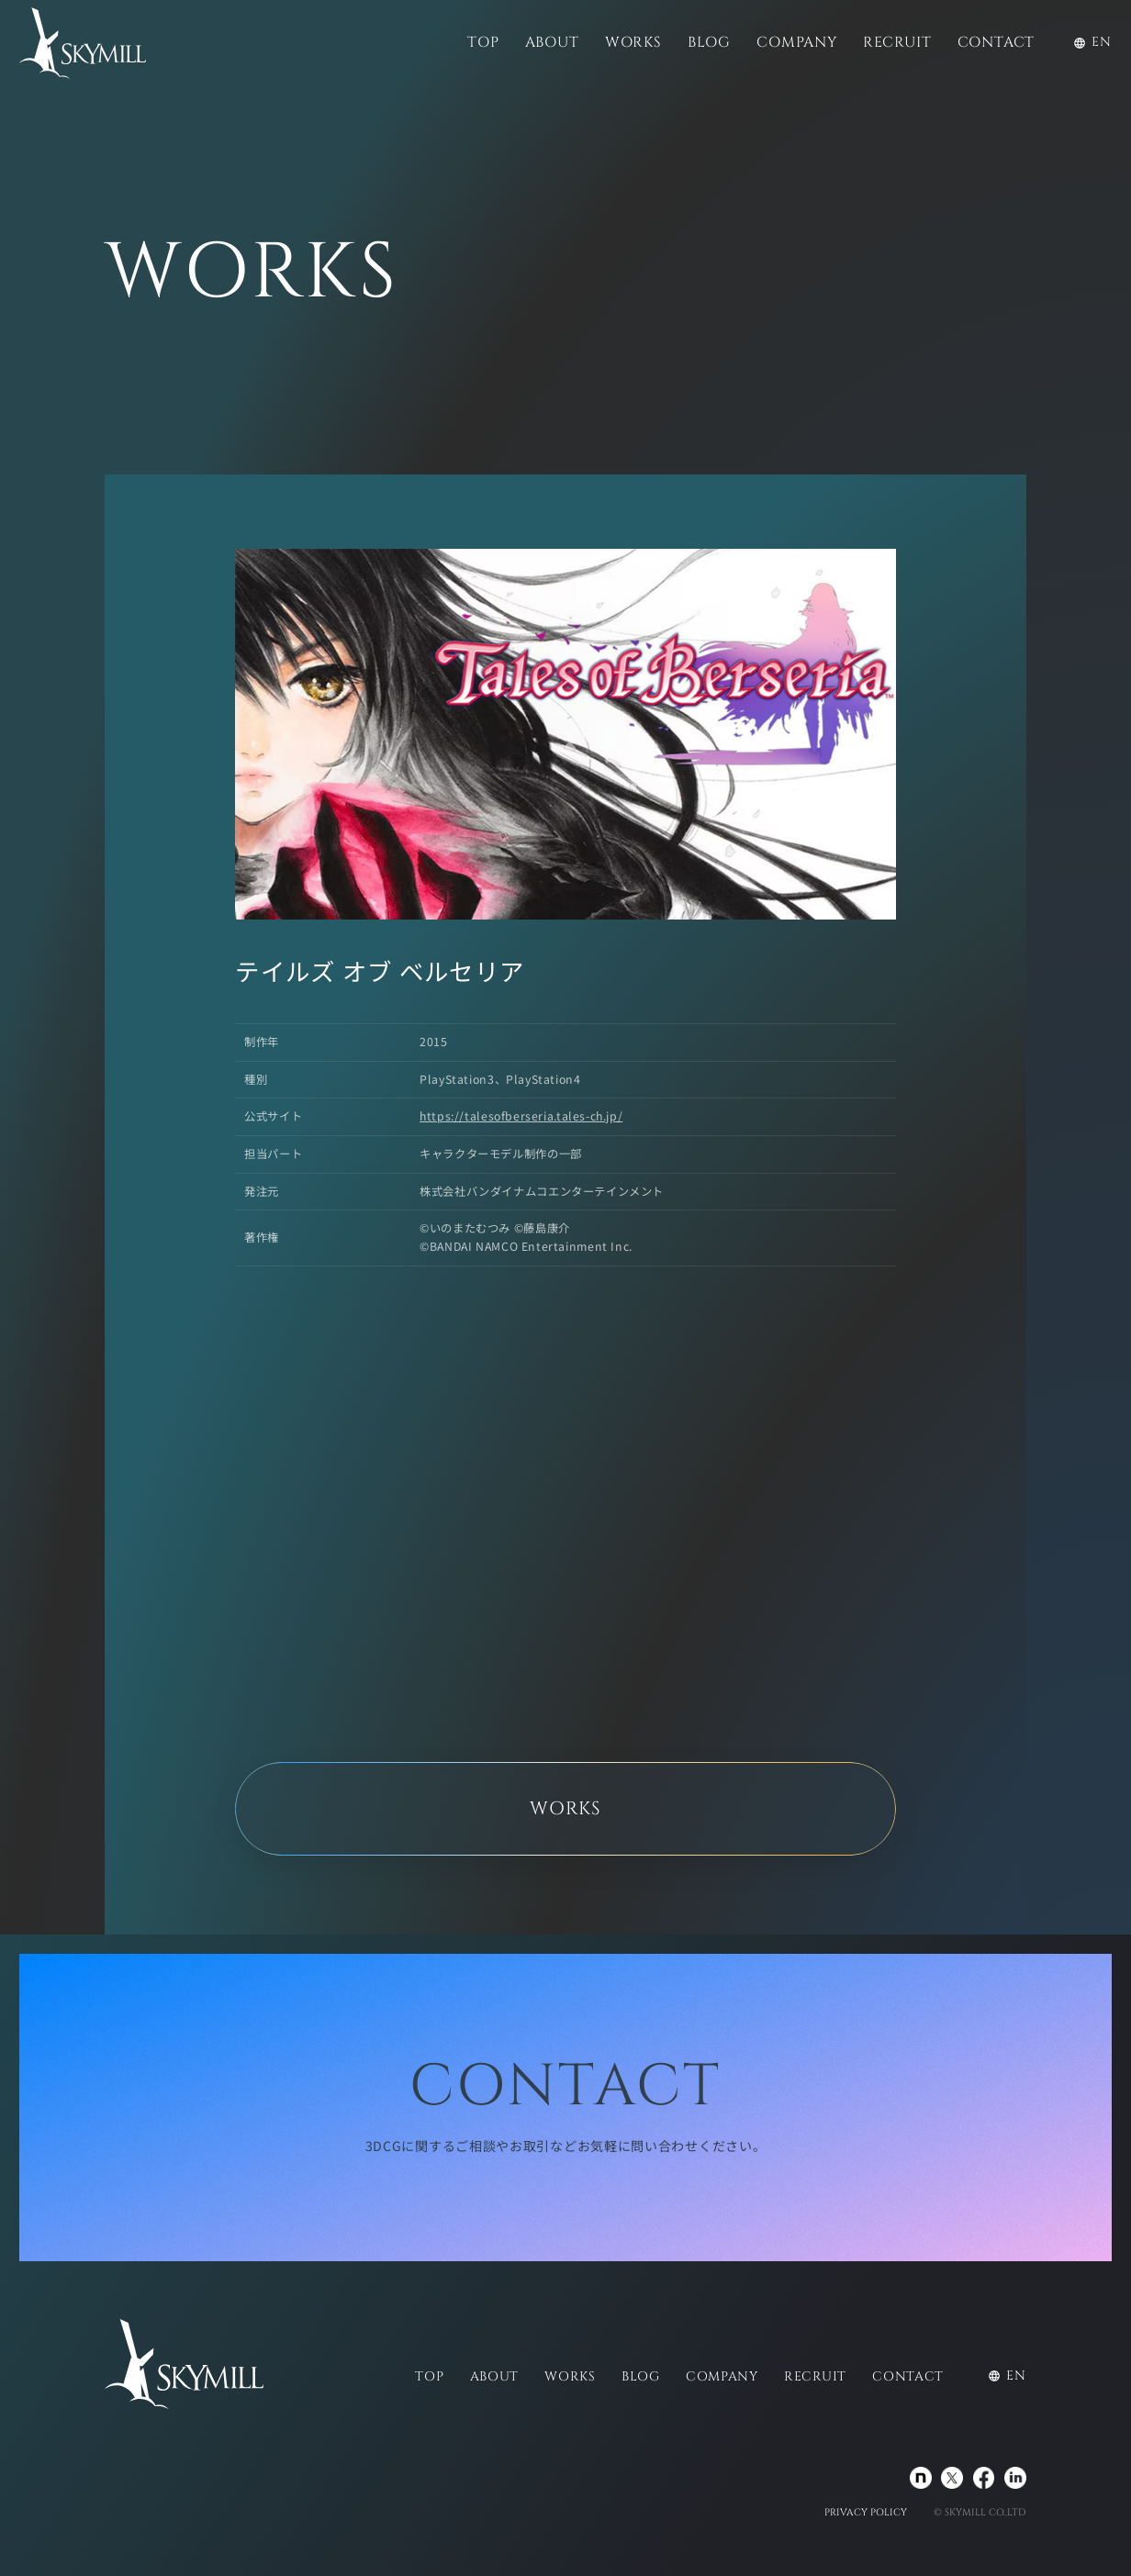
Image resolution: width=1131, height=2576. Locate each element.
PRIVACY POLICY (865, 2513)
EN (1092, 41)
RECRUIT (897, 42)
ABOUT (552, 42)
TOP (482, 42)
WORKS (633, 42)
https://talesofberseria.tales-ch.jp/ (521, 1116)
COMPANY (796, 42)
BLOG (709, 42)
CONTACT (996, 42)
